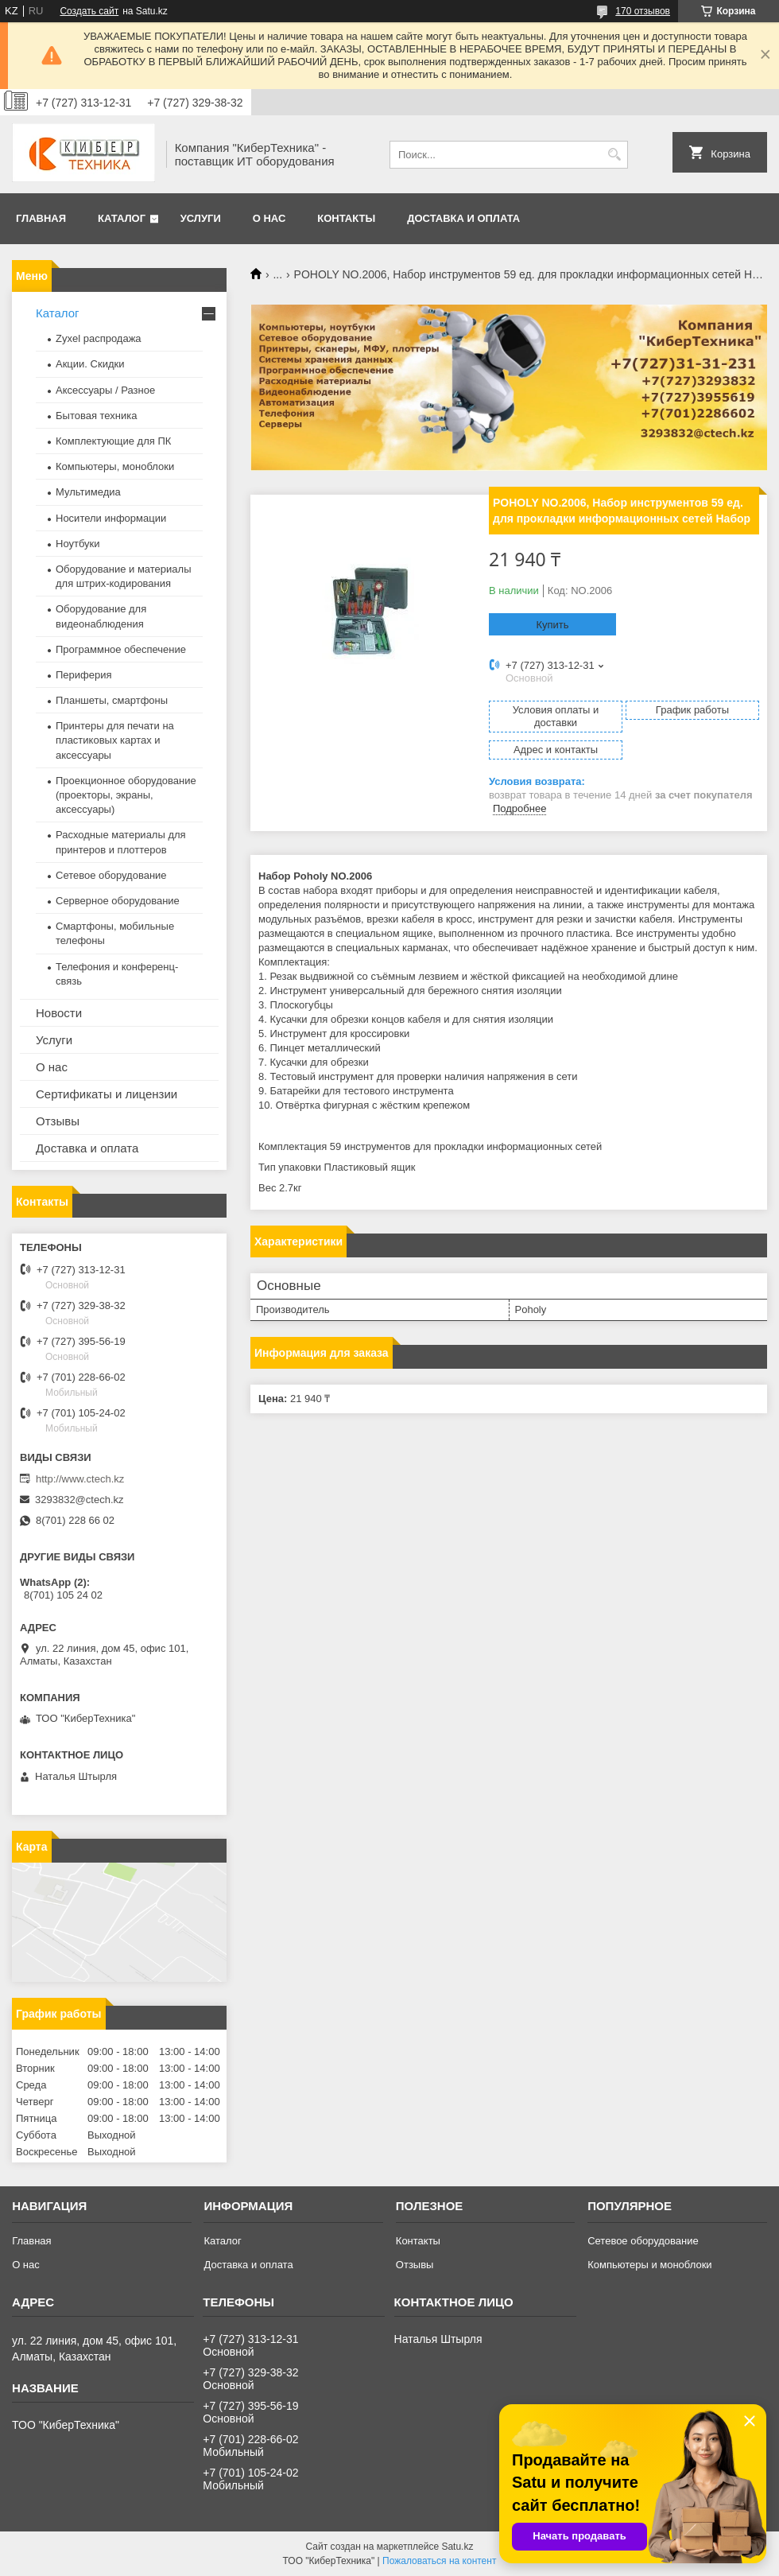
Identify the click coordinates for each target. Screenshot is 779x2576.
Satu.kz (457, 2546)
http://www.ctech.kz (80, 1479)
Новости (59, 1013)
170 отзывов (642, 11)
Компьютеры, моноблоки (115, 466)
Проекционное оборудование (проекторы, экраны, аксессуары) (126, 795)
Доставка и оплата (463, 218)
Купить (552, 625)
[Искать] (614, 155)
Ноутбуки (78, 544)
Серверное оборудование (118, 901)
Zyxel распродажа (98, 338)
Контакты (346, 218)
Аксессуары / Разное (105, 390)
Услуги (200, 218)
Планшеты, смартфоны (112, 700)
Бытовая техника (96, 416)
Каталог (121, 218)
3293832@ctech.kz (79, 1500)
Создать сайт (89, 11)
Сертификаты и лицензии (106, 1094)
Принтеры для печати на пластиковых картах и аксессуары (115, 740)
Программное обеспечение (121, 649)
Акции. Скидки (90, 364)
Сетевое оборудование (111, 875)
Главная (41, 218)
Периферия (84, 675)
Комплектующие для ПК (113, 441)
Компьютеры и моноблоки (649, 2265)
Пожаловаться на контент (439, 2560)
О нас (269, 218)
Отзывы (57, 1121)
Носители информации (111, 518)
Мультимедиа (88, 492)
